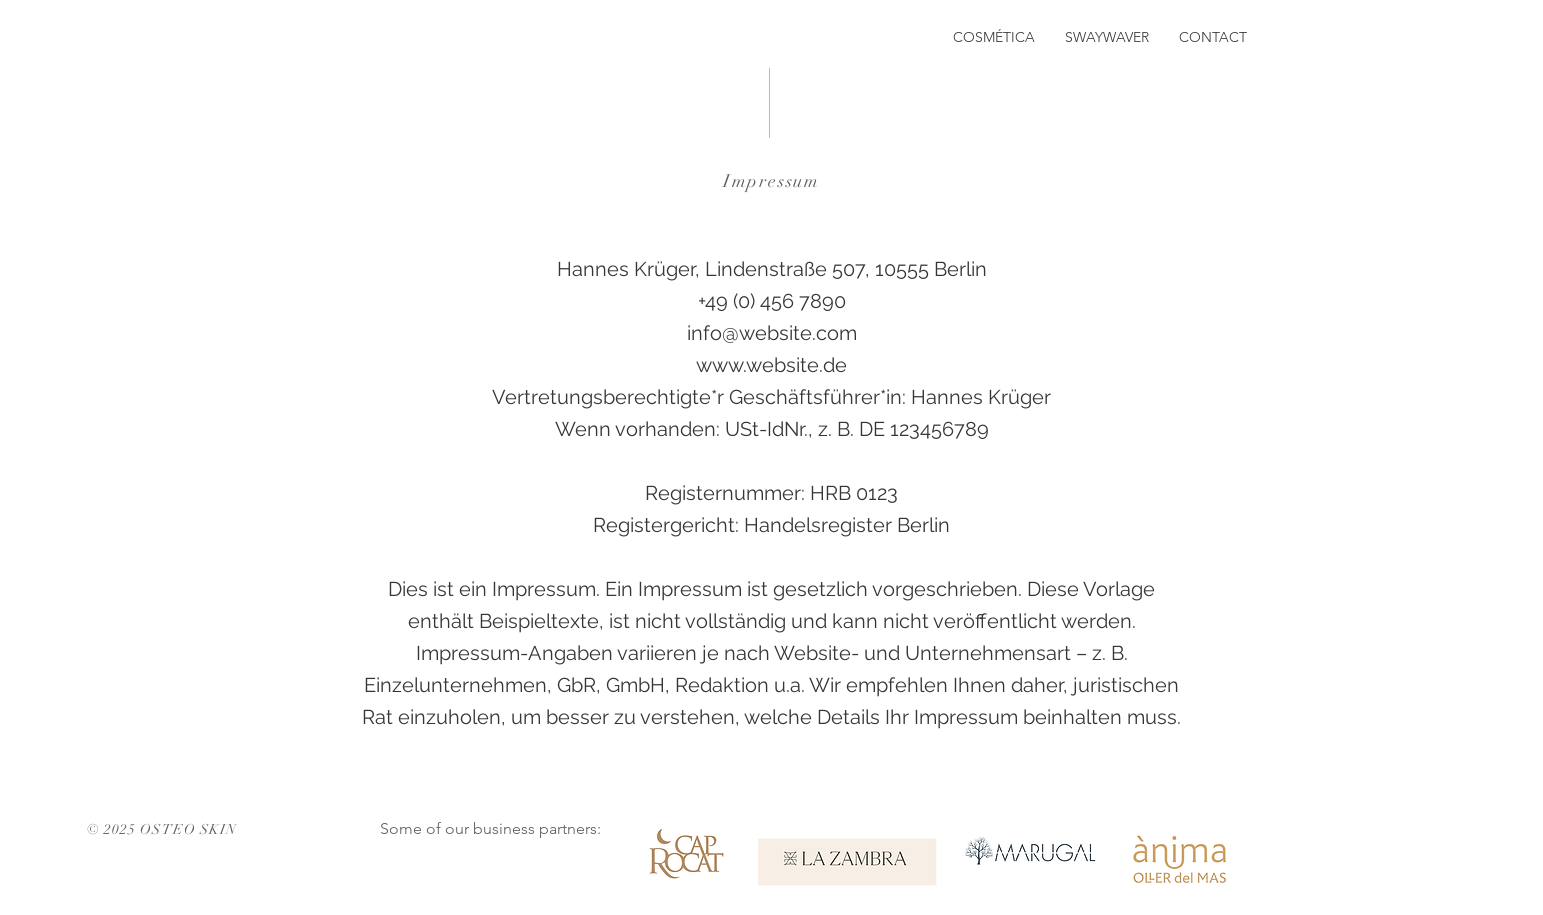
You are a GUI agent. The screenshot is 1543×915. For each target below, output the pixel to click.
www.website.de (771, 365)
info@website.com (772, 333)
